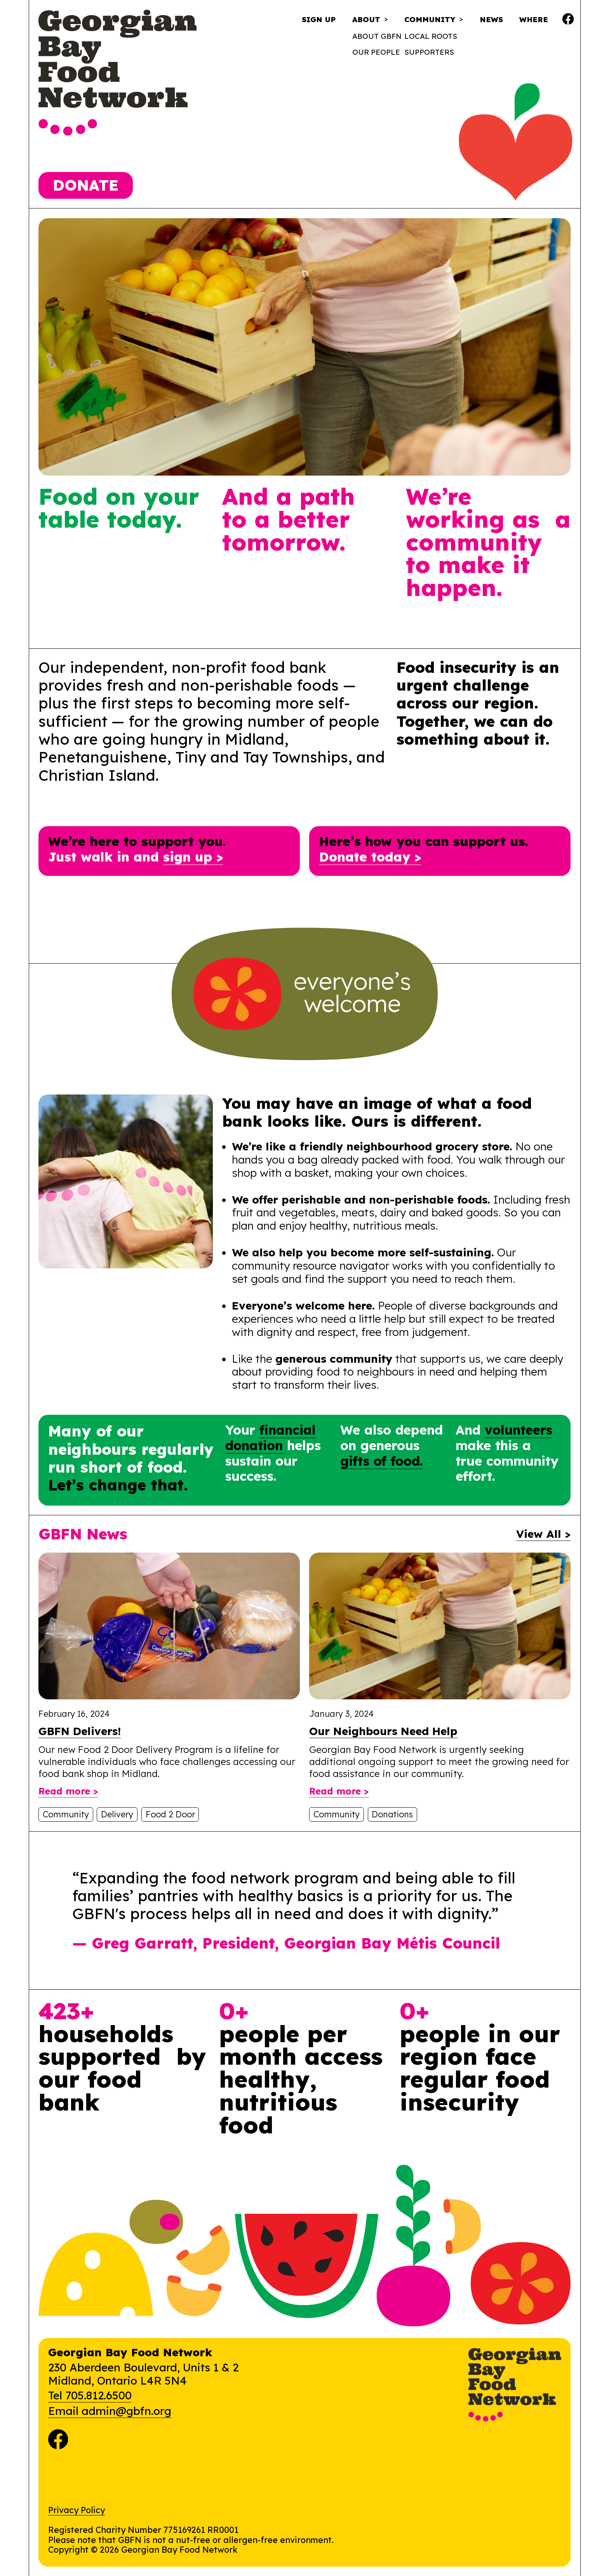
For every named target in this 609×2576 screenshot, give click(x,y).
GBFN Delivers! (79, 1731)
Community (429, 19)
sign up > (193, 857)
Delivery (117, 1814)
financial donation (270, 1437)
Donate (85, 185)
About (366, 19)
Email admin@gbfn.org (109, 2411)
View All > (543, 1534)
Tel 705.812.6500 (90, 2395)
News (491, 19)
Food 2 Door (170, 1814)
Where (533, 19)
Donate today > (370, 857)
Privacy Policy (76, 2510)
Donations (392, 1814)
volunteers (518, 1430)
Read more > (68, 1791)
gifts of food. (381, 1461)
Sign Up (319, 19)
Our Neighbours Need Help (383, 1731)
